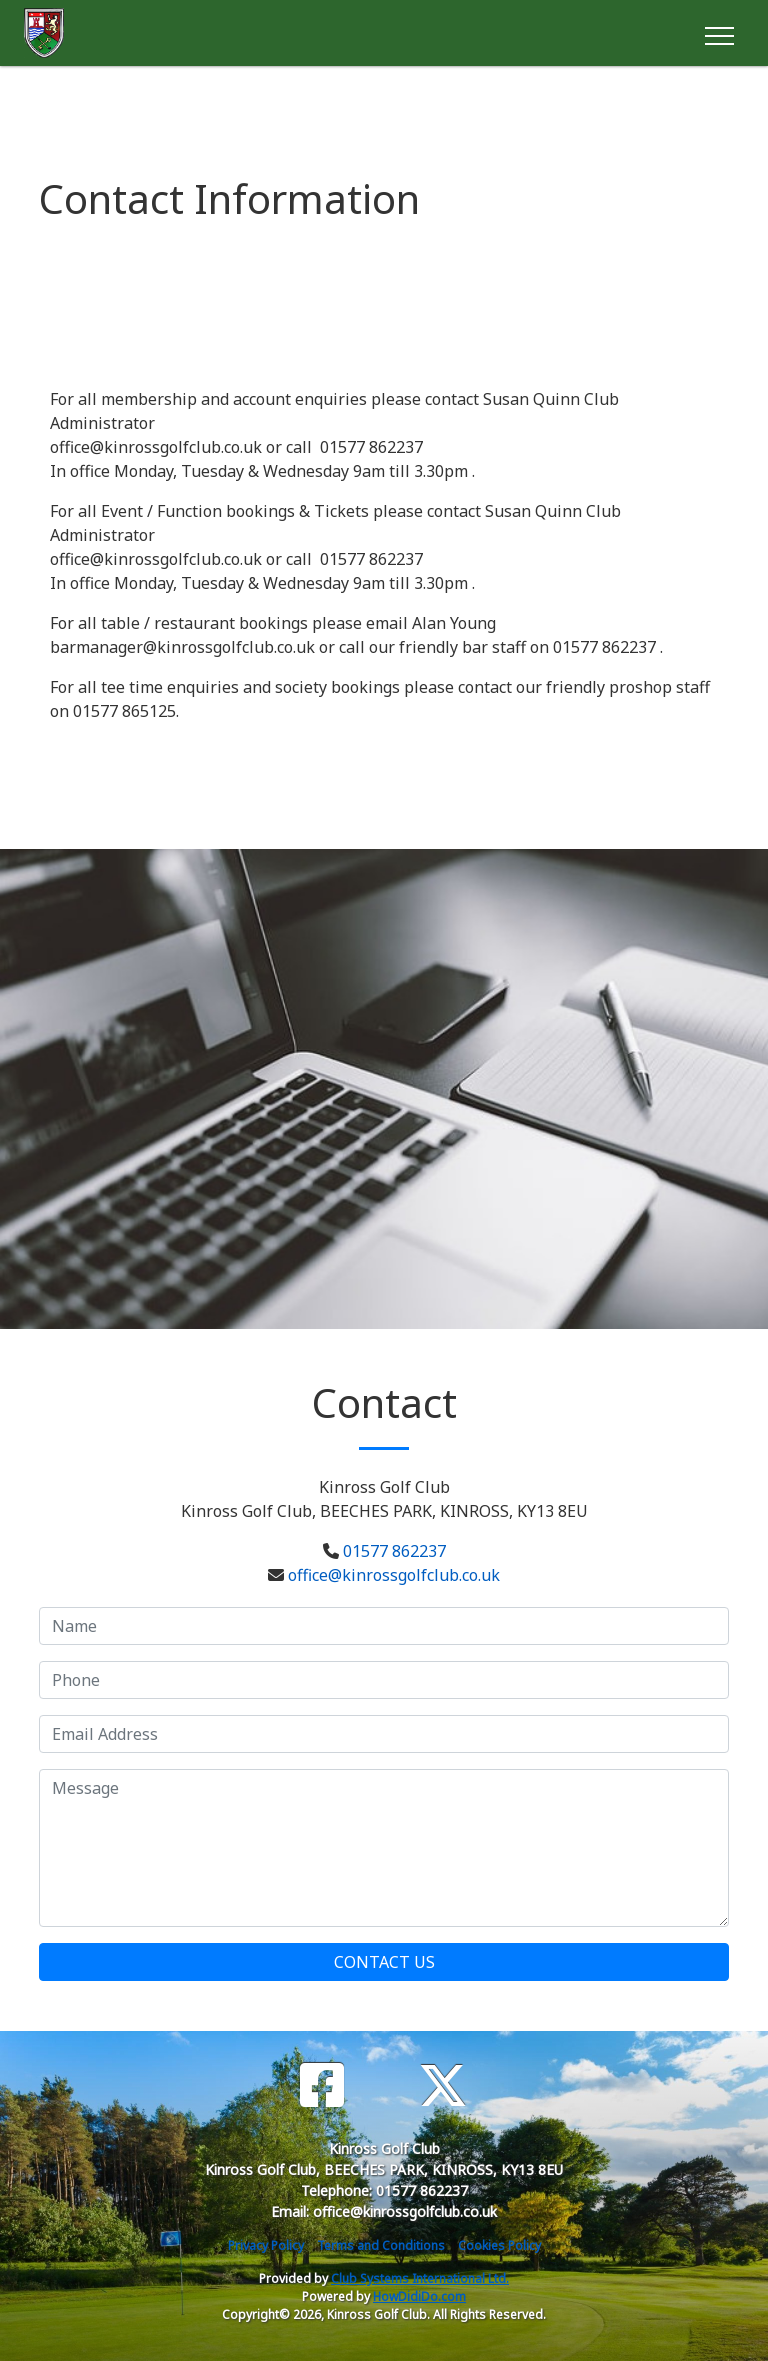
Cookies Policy (499, 2245)
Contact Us (384, 1962)
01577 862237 (394, 1551)
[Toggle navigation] (718, 33)
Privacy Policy (266, 2245)
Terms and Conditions (381, 2245)
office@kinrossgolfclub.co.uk (394, 1575)
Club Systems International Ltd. (420, 2278)
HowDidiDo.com (419, 2296)
